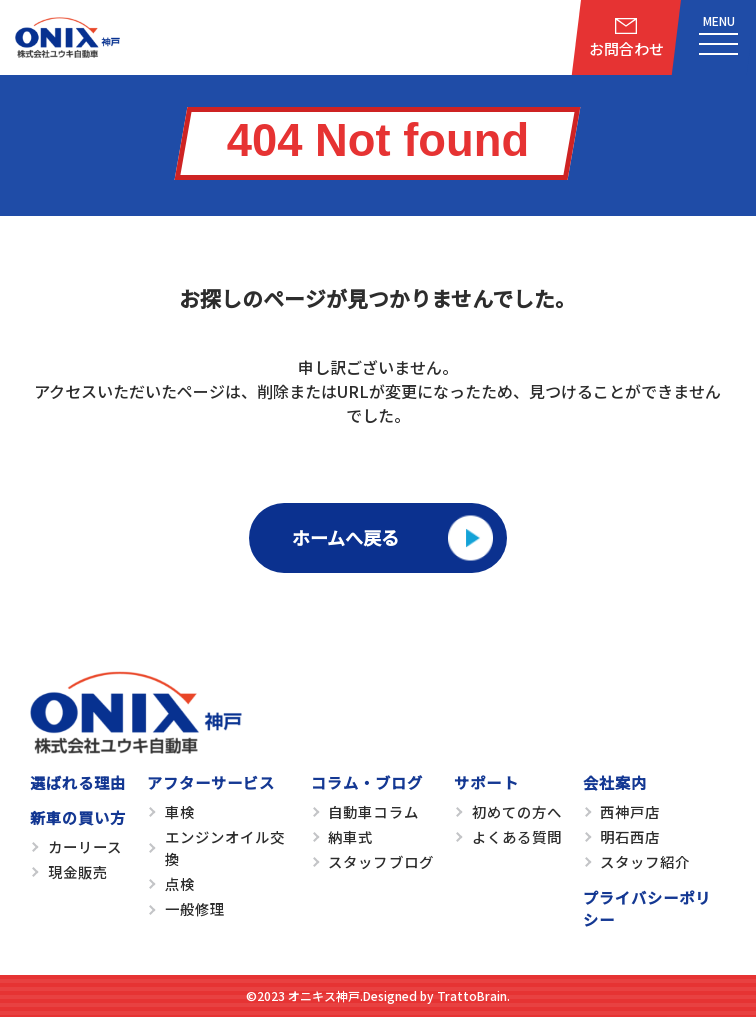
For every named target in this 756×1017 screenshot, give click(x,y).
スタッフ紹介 (645, 861)
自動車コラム (373, 811)
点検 (180, 883)
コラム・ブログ (367, 782)
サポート (486, 782)
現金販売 (78, 871)
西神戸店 (630, 811)
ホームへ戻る (345, 537)
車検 (180, 811)
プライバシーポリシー (647, 908)
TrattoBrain (472, 995)
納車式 (350, 836)
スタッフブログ (380, 861)
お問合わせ (626, 48)
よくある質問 (517, 836)
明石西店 (630, 836)
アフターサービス (211, 782)
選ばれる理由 (78, 782)
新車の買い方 (78, 817)
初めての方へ (517, 811)
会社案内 (615, 782)
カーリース (85, 846)
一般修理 (195, 908)
